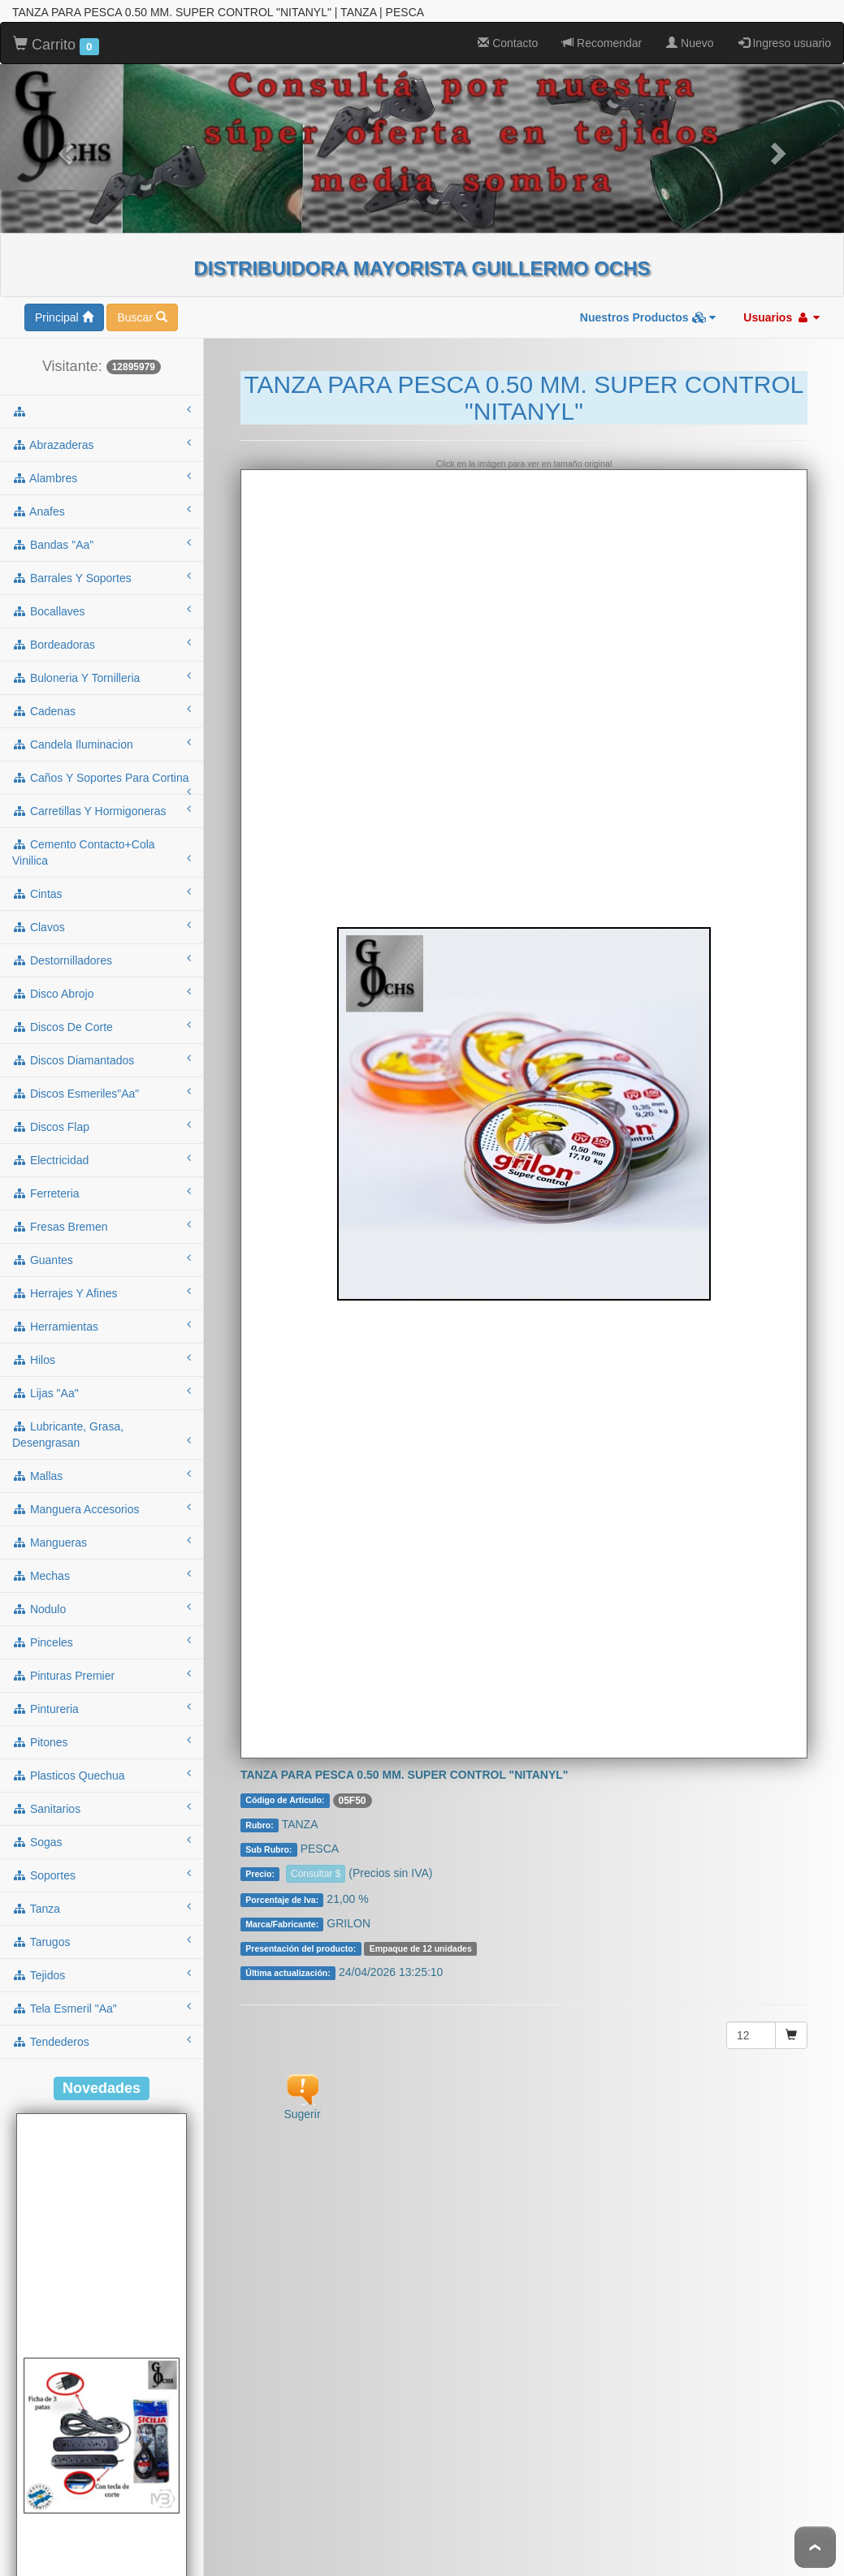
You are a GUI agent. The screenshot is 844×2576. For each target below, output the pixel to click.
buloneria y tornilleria (101, 644)
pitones (101, 1709)
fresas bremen (101, 1193)
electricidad (101, 1127)
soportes (101, 1842)
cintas (101, 860)
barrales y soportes (101, 544)
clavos (101, 894)
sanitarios (101, 1775)
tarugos (101, 1908)
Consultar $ (315, 1841)
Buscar (142, 284)
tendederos (101, 2008)
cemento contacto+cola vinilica (101, 820)
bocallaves (101, 578)
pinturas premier (101, 1642)
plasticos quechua (101, 1742)
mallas (101, 1442)
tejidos (101, 1942)
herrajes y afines (101, 1260)
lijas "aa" (101, 1360)
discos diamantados (101, 1027)
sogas (101, 1808)
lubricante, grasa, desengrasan (101, 1402)
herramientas (101, 1293)
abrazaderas (101, 411)
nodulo (101, 1575)
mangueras (101, 1509)
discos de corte (101, 993)
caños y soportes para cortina (101, 750)
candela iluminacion (101, 711)
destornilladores (101, 927)
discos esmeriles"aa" (101, 1060)
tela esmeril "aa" (101, 1975)
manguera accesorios (101, 1476)
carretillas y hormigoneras (101, 777)
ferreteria (101, 1160)
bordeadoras (101, 611)
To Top (815, 2547)
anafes (101, 478)
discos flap (101, 1093)
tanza (101, 1875)
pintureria (101, 1675)
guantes (101, 1226)
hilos (101, 1326)
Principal (64, 284)
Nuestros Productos (648, 284)
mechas (101, 1542)
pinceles (101, 1609)
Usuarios (781, 284)
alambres (101, 445)
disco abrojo (101, 960)
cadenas (101, 678)
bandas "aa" (101, 511)
